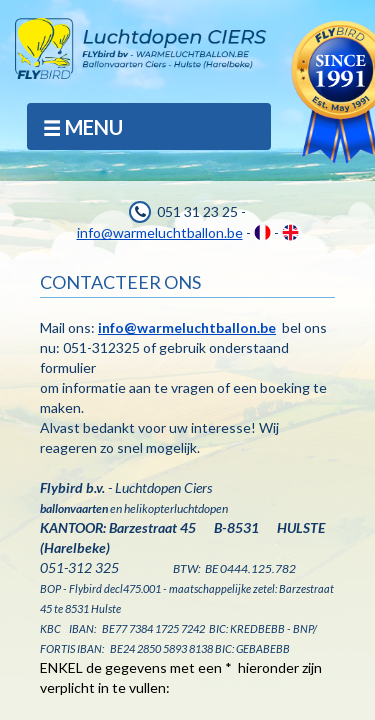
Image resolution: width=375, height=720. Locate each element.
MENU (81, 127)
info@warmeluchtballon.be (160, 232)
